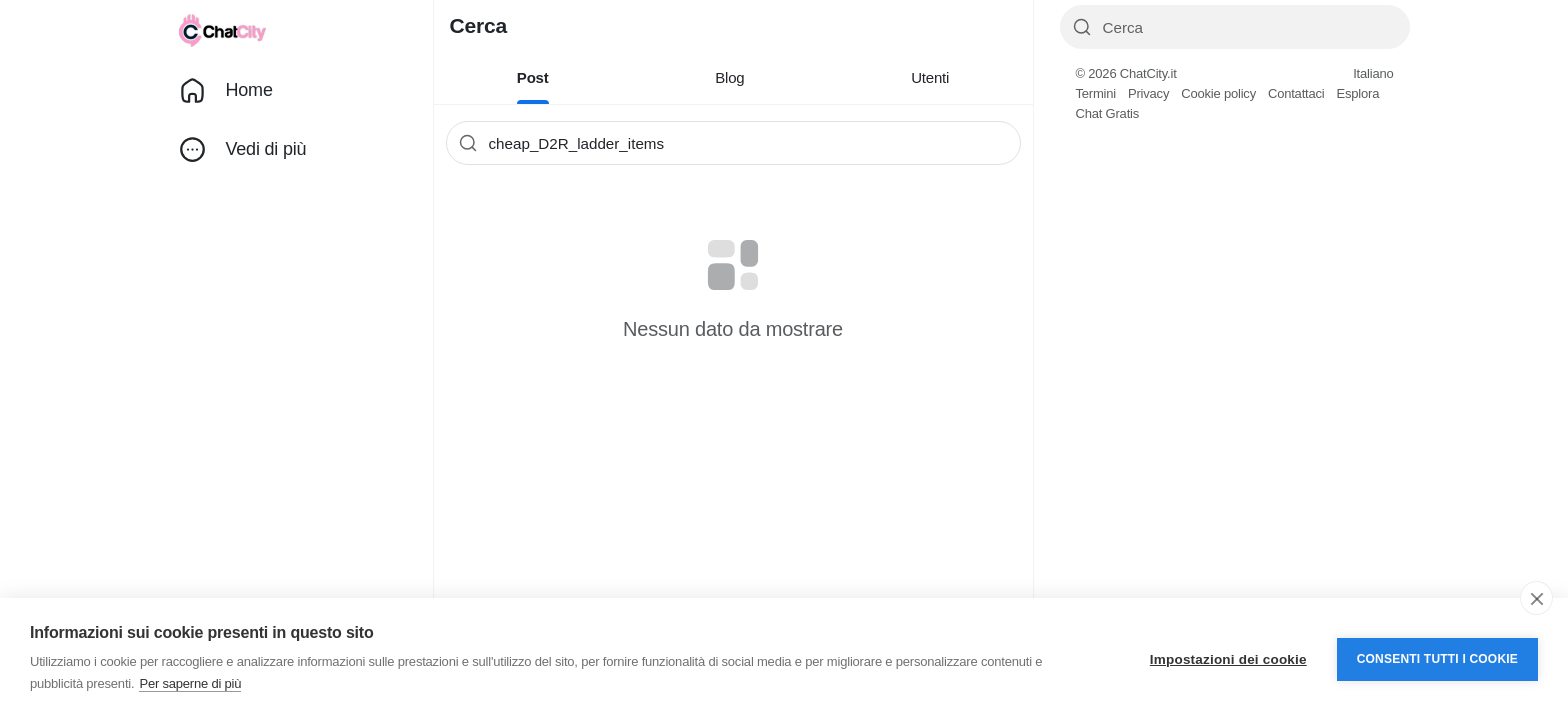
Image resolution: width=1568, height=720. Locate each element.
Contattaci (1296, 93)
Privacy (1148, 93)
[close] (1536, 598)
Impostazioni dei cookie (1228, 659)
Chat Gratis (1108, 113)
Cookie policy (1218, 93)
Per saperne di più (190, 683)
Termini (1096, 93)
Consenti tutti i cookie (1437, 659)
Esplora (1357, 93)
